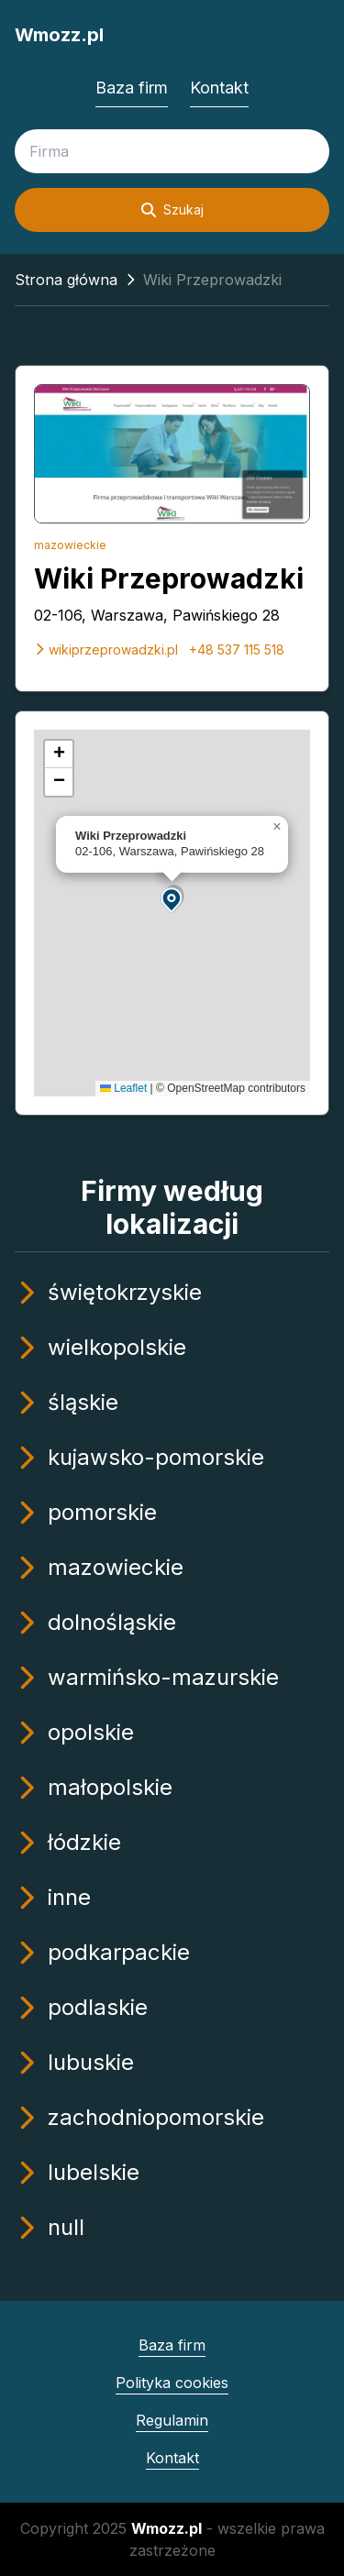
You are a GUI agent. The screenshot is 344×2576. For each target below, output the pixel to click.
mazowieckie (70, 545)
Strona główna (66, 279)
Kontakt (219, 87)
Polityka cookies (172, 2382)
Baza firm (131, 87)
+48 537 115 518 (236, 649)
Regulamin (172, 2420)
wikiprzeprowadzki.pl (106, 649)
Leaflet (123, 1088)
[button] (172, 899)
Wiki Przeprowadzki (169, 578)
